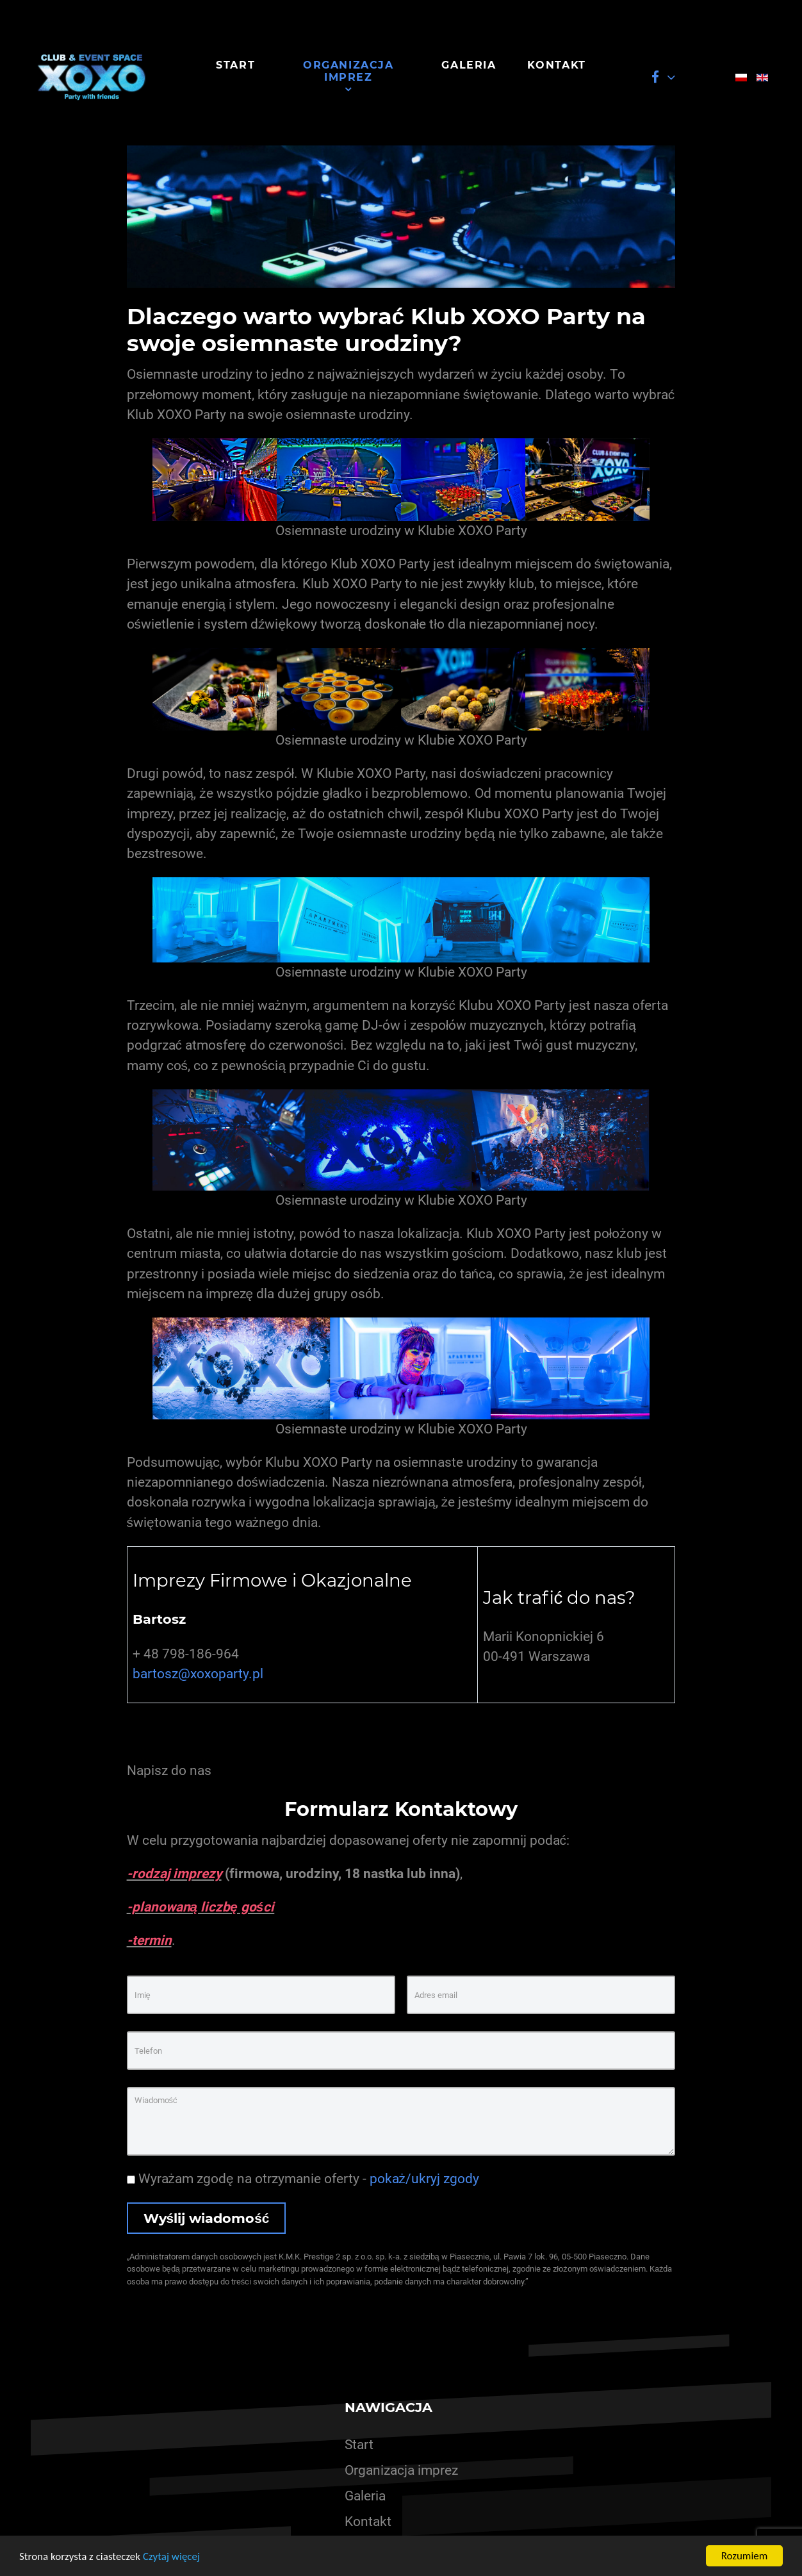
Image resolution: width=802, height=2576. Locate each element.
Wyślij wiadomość (206, 2218)
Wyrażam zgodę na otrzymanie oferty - (303, 2178)
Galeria (365, 2496)
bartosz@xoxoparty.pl (198, 1673)
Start (359, 2444)
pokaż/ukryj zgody (424, 2178)
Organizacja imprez (401, 2470)
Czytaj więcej (171, 2557)
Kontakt (368, 2521)
